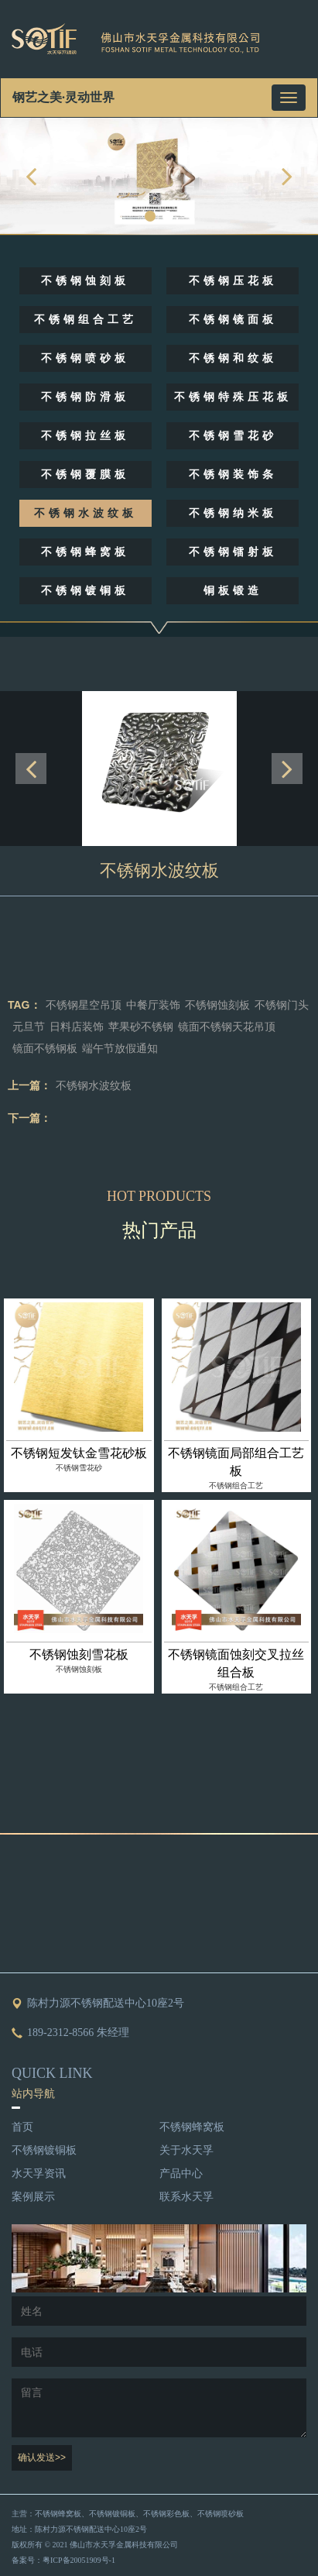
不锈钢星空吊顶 (83, 1005)
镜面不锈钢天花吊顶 (226, 1027)
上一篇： (29, 1085)
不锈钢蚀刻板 (85, 281)
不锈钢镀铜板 (85, 591)
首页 (22, 2127)
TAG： (24, 1005)
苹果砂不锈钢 (140, 1027)
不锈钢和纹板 (233, 358)
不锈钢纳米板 (233, 513)
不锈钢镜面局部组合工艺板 (236, 1461)
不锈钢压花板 (233, 281)
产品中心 (181, 2173)
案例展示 (33, 2197)
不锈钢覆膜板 (85, 474)
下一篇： (29, 1118)
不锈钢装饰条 (233, 474)
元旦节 (28, 1027)
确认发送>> (42, 2457)
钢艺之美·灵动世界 (63, 97)
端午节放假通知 (120, 1048)
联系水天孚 (186, 2197)
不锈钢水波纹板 (85, 513)
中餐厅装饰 (153, 1005)
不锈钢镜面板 (233, 319)
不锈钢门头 (282, 1005)
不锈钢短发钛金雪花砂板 (79, 1453)
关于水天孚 (186, 2150)
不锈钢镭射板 (233, 552)
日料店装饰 (77, 1027)
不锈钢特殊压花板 (233, 397)
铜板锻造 (232, 591)
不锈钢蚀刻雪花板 (78, 1654)
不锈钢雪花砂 (233, 436)
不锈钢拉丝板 (85, 436)
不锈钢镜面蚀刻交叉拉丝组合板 (236, 1663)
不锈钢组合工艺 (85, 319)
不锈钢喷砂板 (85, 358)
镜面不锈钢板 (44, 1048)
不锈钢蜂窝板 (85, 552)
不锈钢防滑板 (85, 397)
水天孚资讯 (39, 2173)
